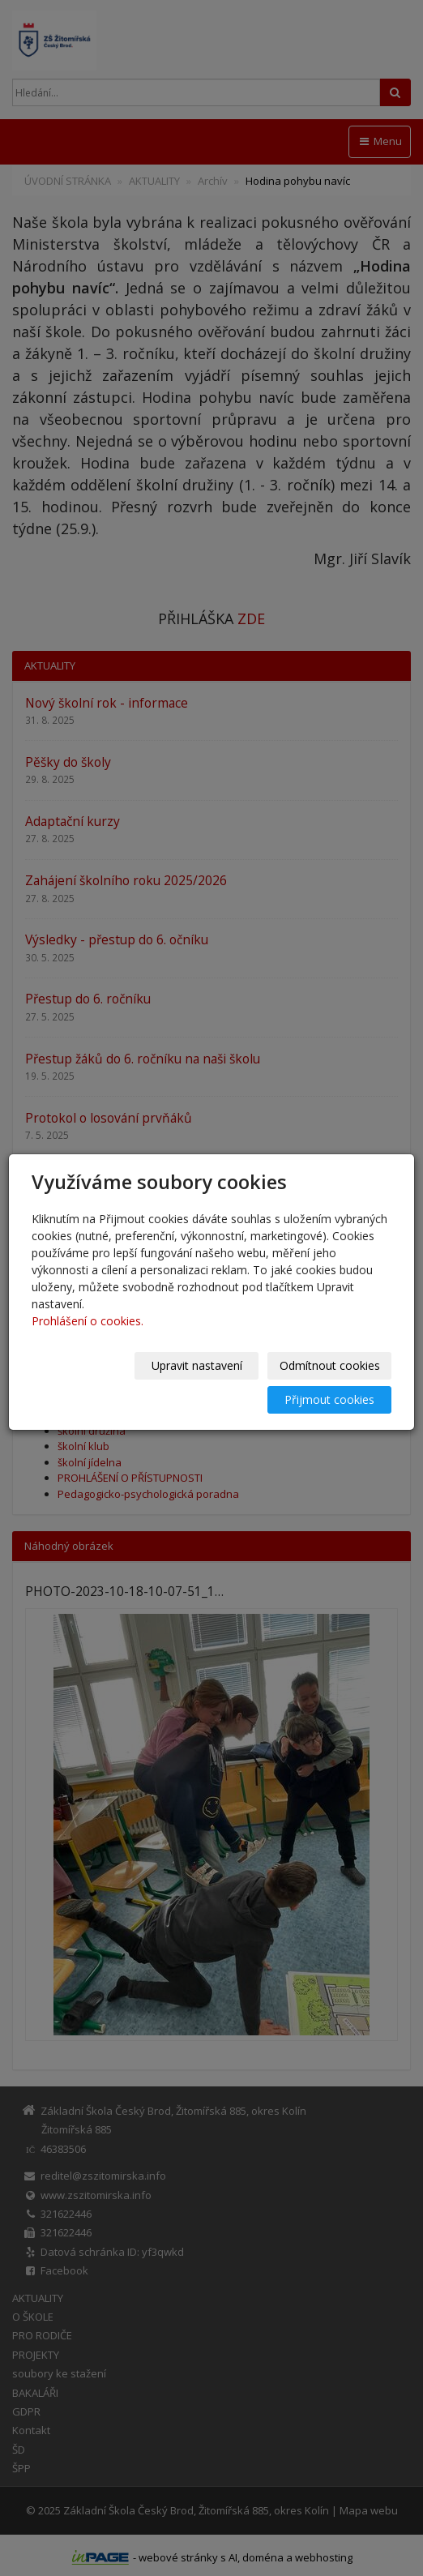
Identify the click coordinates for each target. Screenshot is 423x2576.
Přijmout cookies (329, 1399)
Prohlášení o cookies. (87, 1321)
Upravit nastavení (197, 1365)
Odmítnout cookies (330, 1365)
